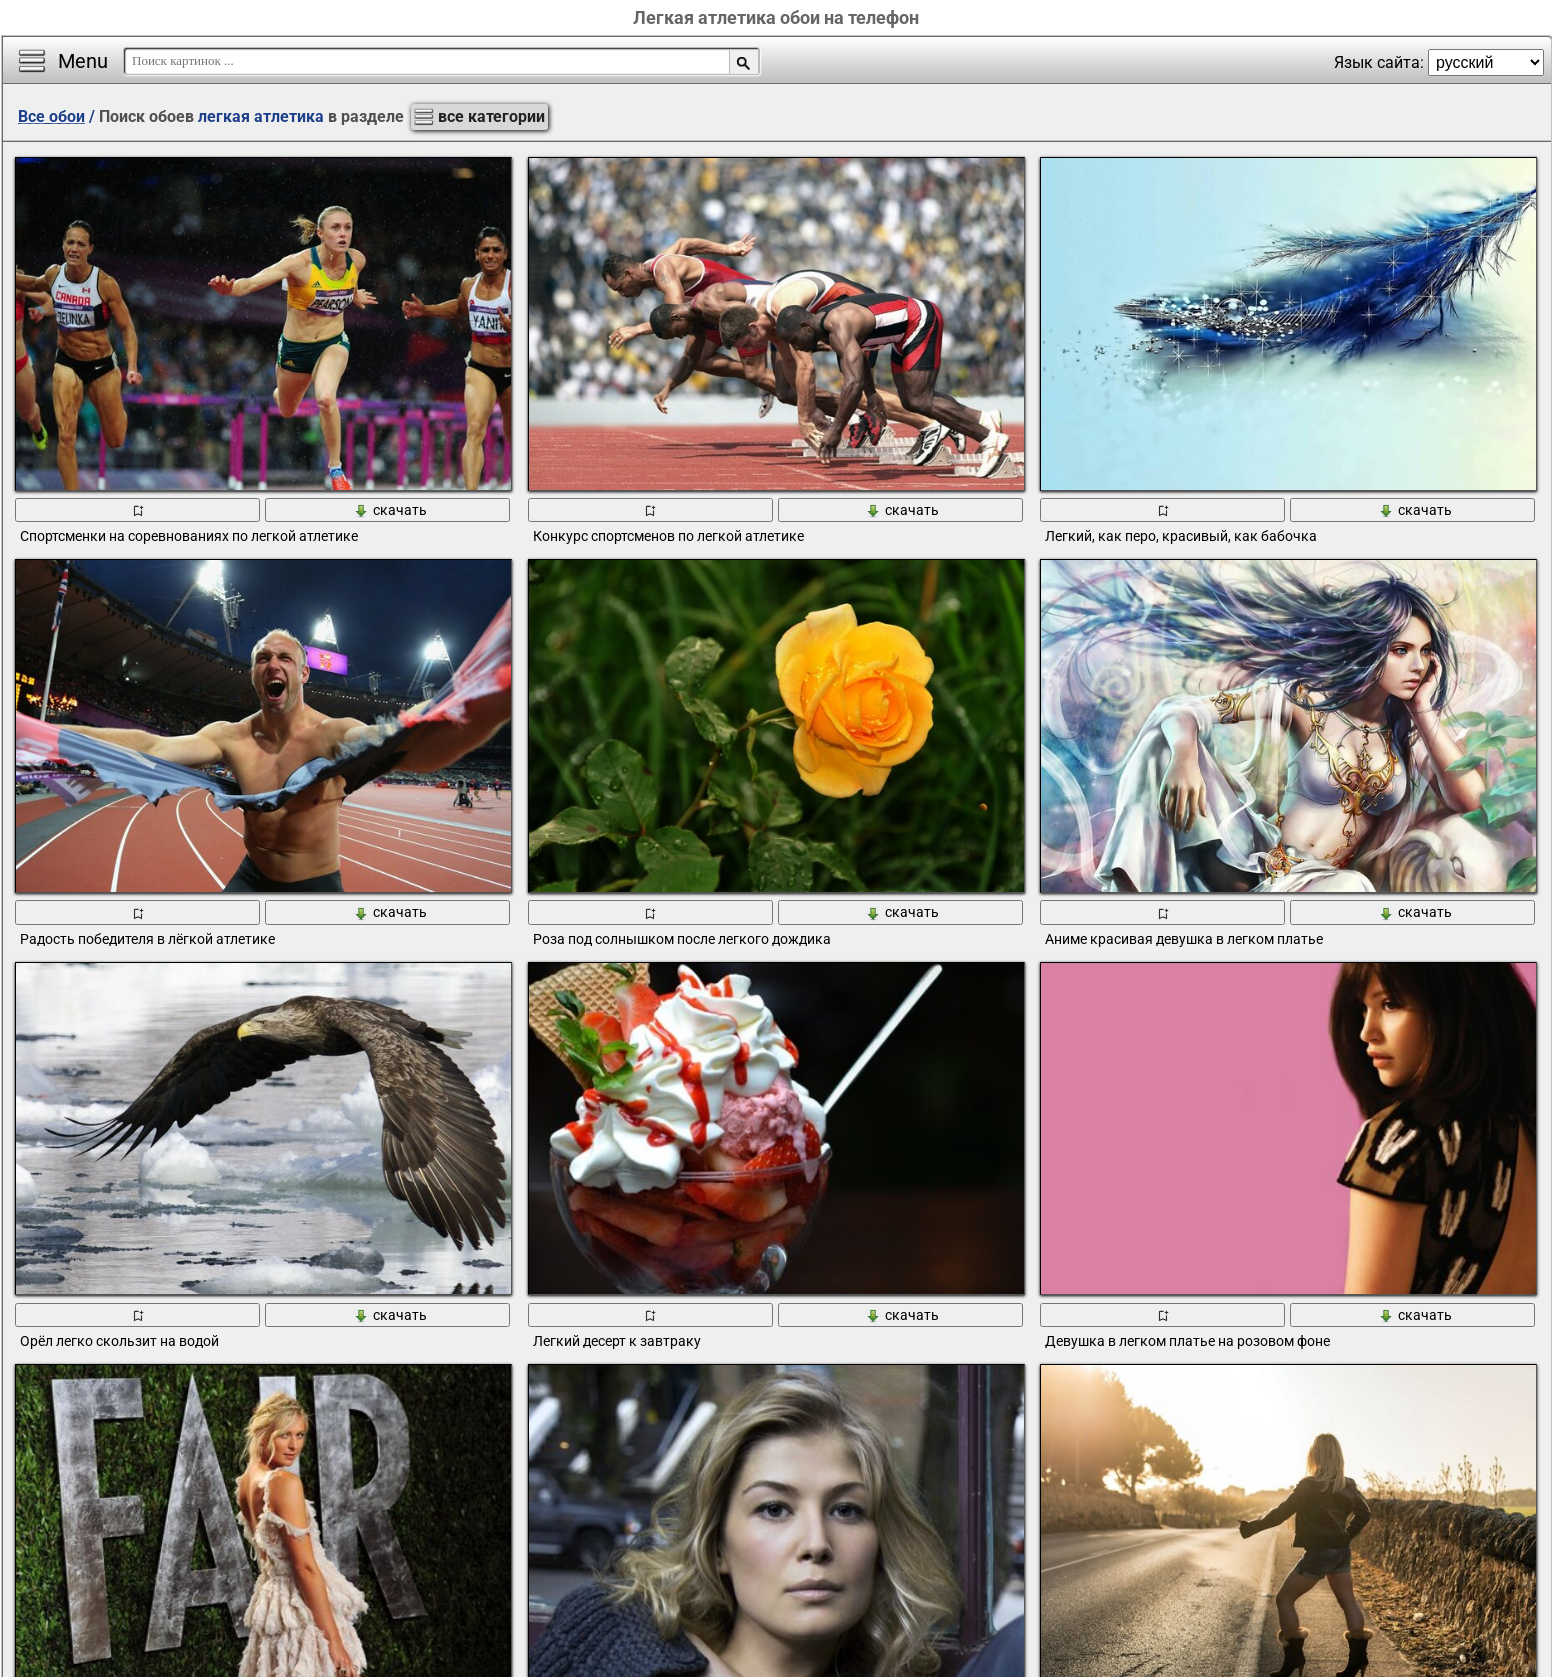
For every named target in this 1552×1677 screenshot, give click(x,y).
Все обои (51, 116)
